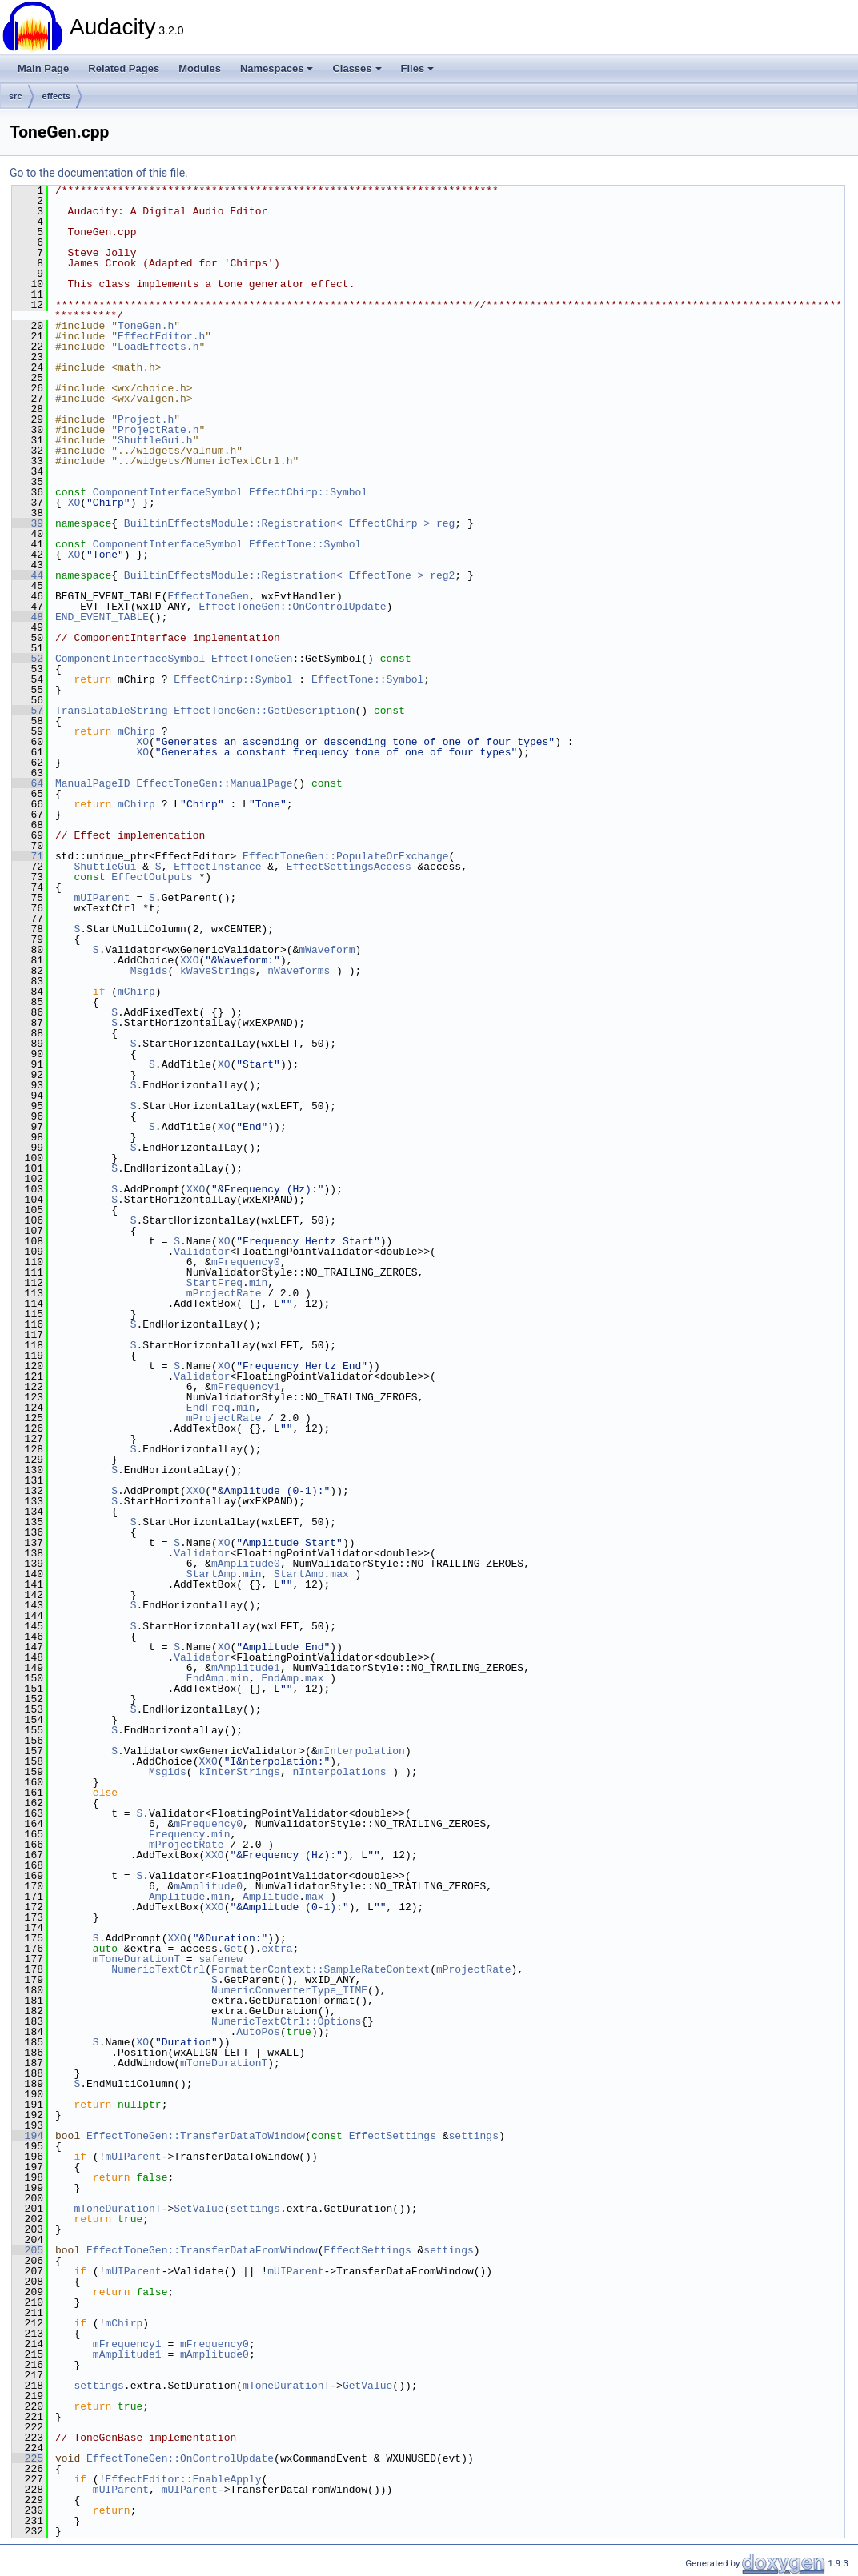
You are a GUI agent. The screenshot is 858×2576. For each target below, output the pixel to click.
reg (445, 523)
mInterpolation (361, 1751)
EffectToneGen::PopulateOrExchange (345, 856)
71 (27, 856)
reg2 (442, 575)
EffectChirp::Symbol (308, 492)
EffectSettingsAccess (349, 866)
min (258, 1283)
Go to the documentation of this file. (99, 172)
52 (27, 658)
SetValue (198, 2208)
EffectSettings (392, 2136)
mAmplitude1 (245, 1668)
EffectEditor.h (161, 336)
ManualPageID (92, 783)
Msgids (149, 970)
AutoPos (258, 2032)
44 (27, 575)
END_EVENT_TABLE (102, 617)
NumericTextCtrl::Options (286, 2021)
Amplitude (177, 1896)
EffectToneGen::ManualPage (214, 783)
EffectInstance (217, 866)
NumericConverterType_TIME (289, 1990)
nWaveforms (298, 970)
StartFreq (214, 1283)
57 (27, 710)
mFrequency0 (245, 1262)
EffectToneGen (207, 596)
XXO (189, 960)
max (339, 1574)
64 (27, 783)
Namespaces (277, 68)
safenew (220, 1959)
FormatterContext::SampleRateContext (320, 1969)
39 (27, 523)
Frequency (177, 1834)
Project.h (146, 419)
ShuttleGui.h (155, 440)
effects (56, 96)
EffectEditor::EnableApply (183, 2479)
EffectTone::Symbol (305, 544)
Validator (202, 1251)
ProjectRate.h (158, 430)
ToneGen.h (146, 325)
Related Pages (123, 68)
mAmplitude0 (245, 1563)
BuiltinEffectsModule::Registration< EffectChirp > (277, 523)
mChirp (136, 731)
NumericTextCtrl (158, 1969)
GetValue (367, 2385)
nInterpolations (339, 1772)
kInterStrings (238, 1772)
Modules (199, 68)
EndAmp (205, 1678)
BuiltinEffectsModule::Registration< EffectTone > (273, 575)
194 (27, 2136)
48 (27, 617)
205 (27, 2250)
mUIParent (102, 898)
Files (418, 68)
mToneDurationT (136, 1959)
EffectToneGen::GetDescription (264, 710)
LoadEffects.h (158, 346)
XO (74, 502)
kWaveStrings (217, 970)
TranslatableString (111, 710)
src (15, 96)
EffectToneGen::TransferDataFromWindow (202, 2250)
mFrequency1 (245, 1387)
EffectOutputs (151, 877)
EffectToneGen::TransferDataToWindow (195, 2136)
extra (276, 1948)
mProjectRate (224, 1293)
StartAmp (211, 1574)
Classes (356, 68)
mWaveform (327, 950)
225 (27, 2458)
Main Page (43, 68)
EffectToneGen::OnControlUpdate (292, 606)
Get (233, 1948)
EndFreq (208, 1407)
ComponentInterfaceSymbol (168, 492)
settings (474, 2136)
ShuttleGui (105, 866)
